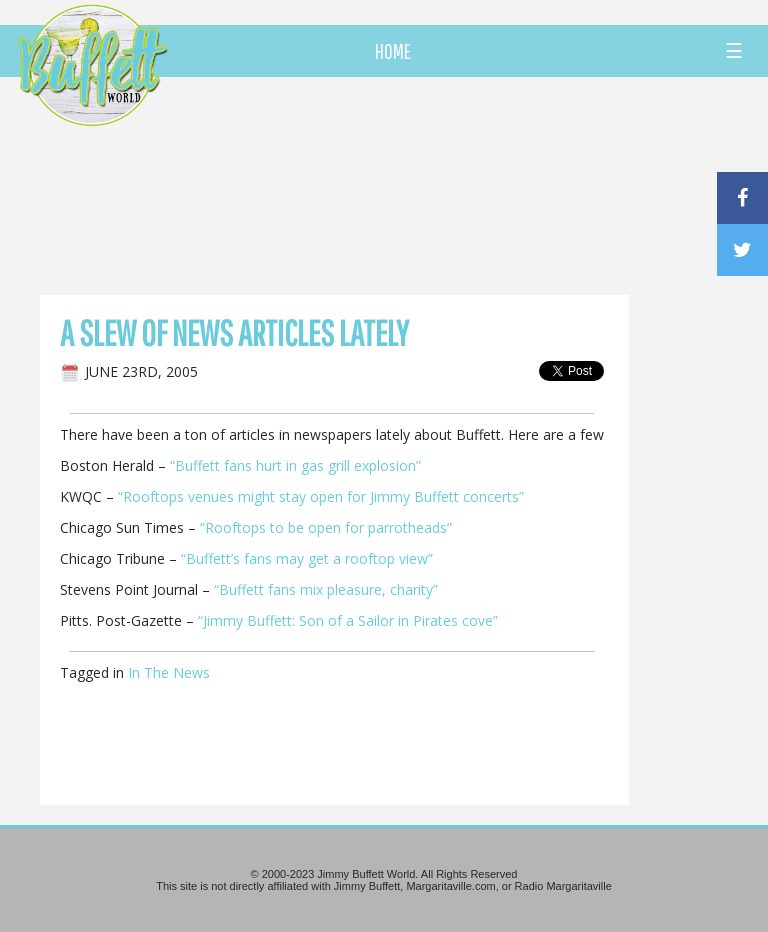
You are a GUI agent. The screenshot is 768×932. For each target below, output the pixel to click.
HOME (393, 51)
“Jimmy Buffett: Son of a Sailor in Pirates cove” (348, 620)
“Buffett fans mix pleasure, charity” (324, 589)
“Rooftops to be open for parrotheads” (326, 527)
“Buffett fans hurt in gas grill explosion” (295, 465)
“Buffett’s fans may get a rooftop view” (307, 558)
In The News (169, 672)
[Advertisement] (449, 185)
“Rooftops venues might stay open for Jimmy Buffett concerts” (321, 496)
